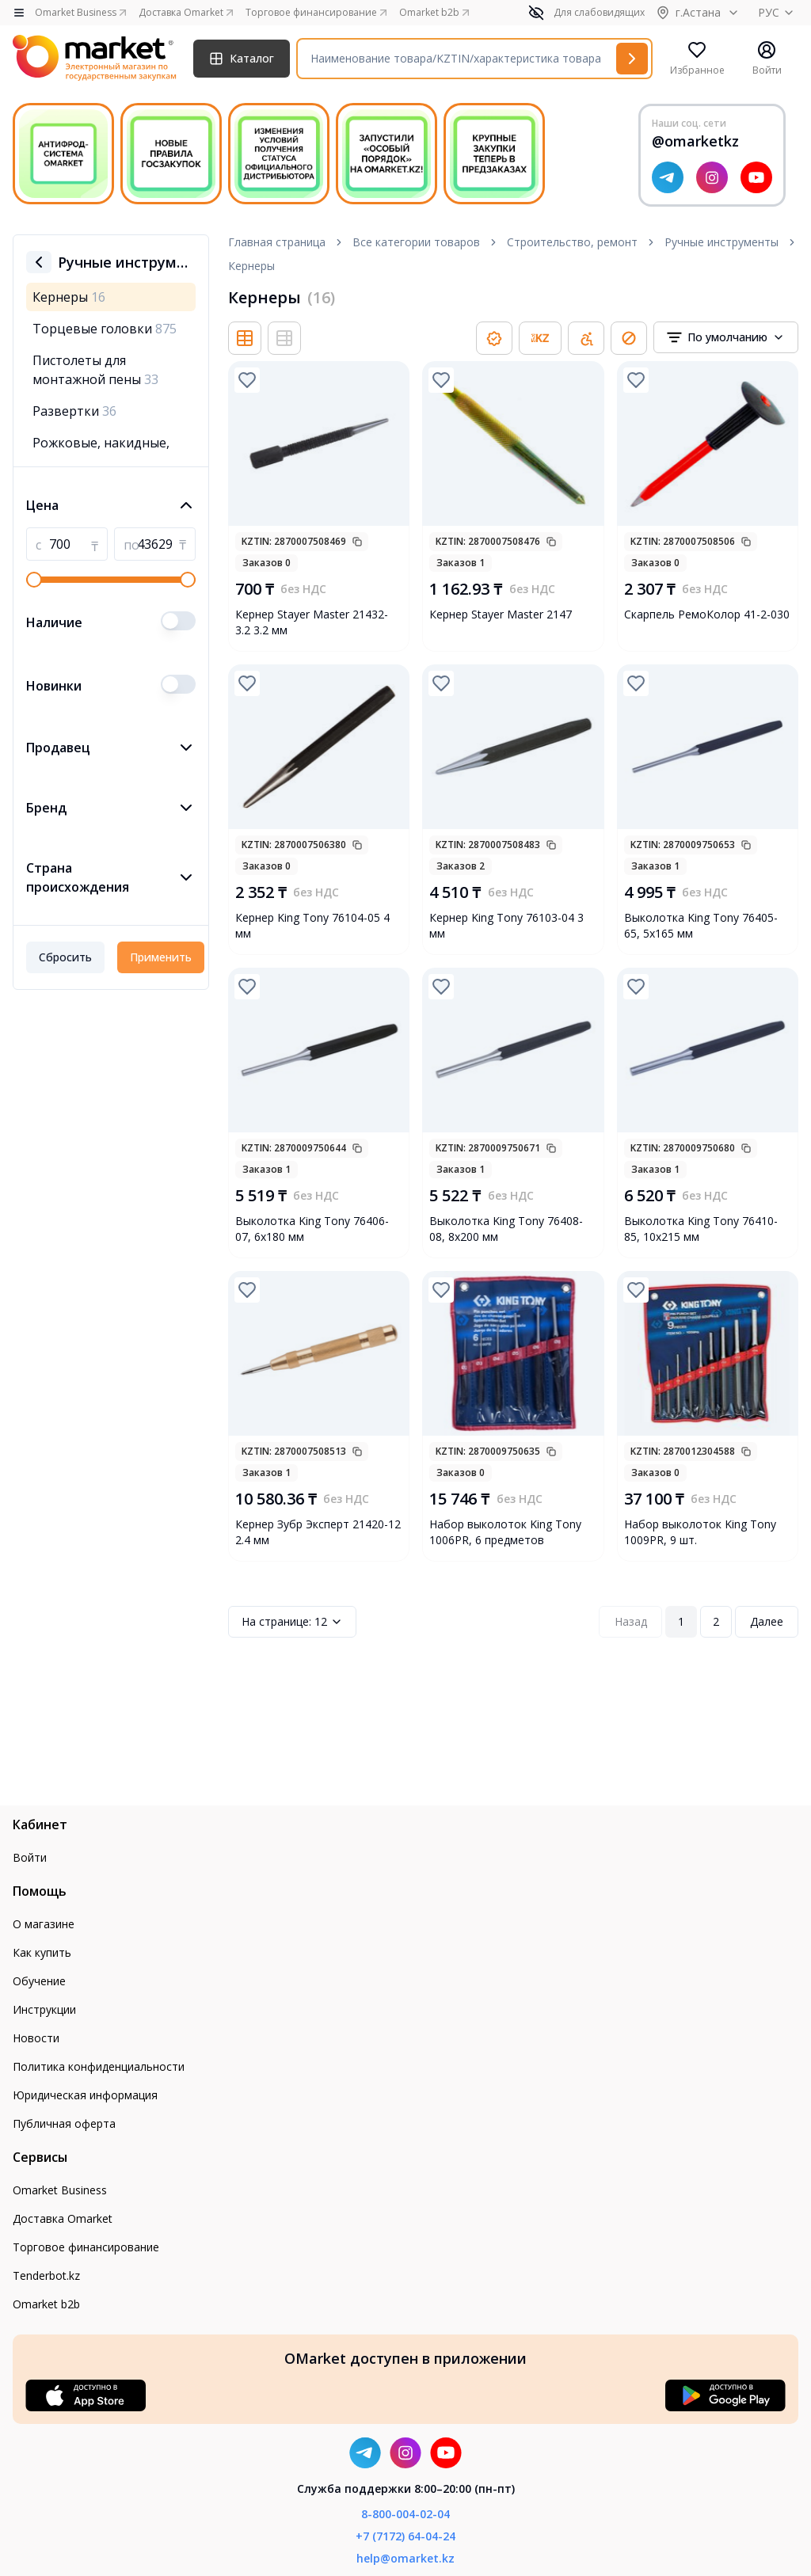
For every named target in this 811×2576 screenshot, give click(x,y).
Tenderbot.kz (46, 2275)
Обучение (39, 1980)
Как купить (42, 1952)
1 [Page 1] (681, 1621)
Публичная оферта (64, 2123)
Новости (36, 2037)
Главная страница (277, 241)
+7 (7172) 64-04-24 (405, 2536)
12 (292, 1622)
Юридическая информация (85, 2094)
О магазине (43, 1923)
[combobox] (725, 337)
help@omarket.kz (405, 2558)
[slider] (34, 580)
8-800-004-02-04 (405, 2513)
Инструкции (44, 2009)
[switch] (178, 620)
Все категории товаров (416, 241)
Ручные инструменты (721, 241)
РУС (778, 12)
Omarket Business (60, 2189)
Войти (30, 1857)
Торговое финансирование (86, 2246)
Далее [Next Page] (766, 1621)
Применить (161, 957)
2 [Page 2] (716, 1621)
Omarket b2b (46, 2304)
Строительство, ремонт (572, 241)
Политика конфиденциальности (99, 2066)
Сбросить (65, 957)
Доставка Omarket (62, 2218)
